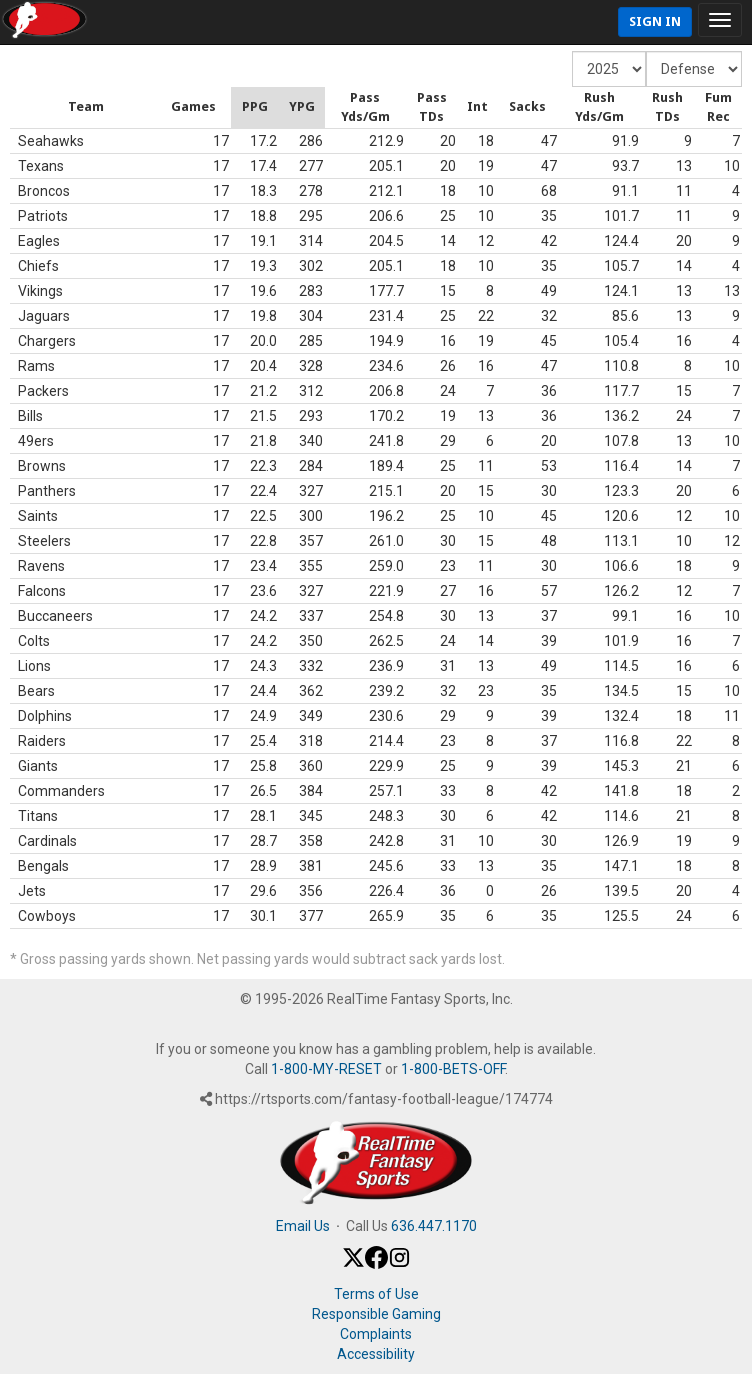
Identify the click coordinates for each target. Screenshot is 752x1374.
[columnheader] (13, 108)
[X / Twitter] (353, 1264)
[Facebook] (376, 1264)
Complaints (376, 1334)
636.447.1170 (434, 1226)
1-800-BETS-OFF (453, 1069)
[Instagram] (399, 1264)
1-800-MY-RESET (326, 1069)
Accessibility (376, 1354)
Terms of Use (376, 1294)
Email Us (303, 1226)
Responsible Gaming (376, 1314)
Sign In (655, 21)
